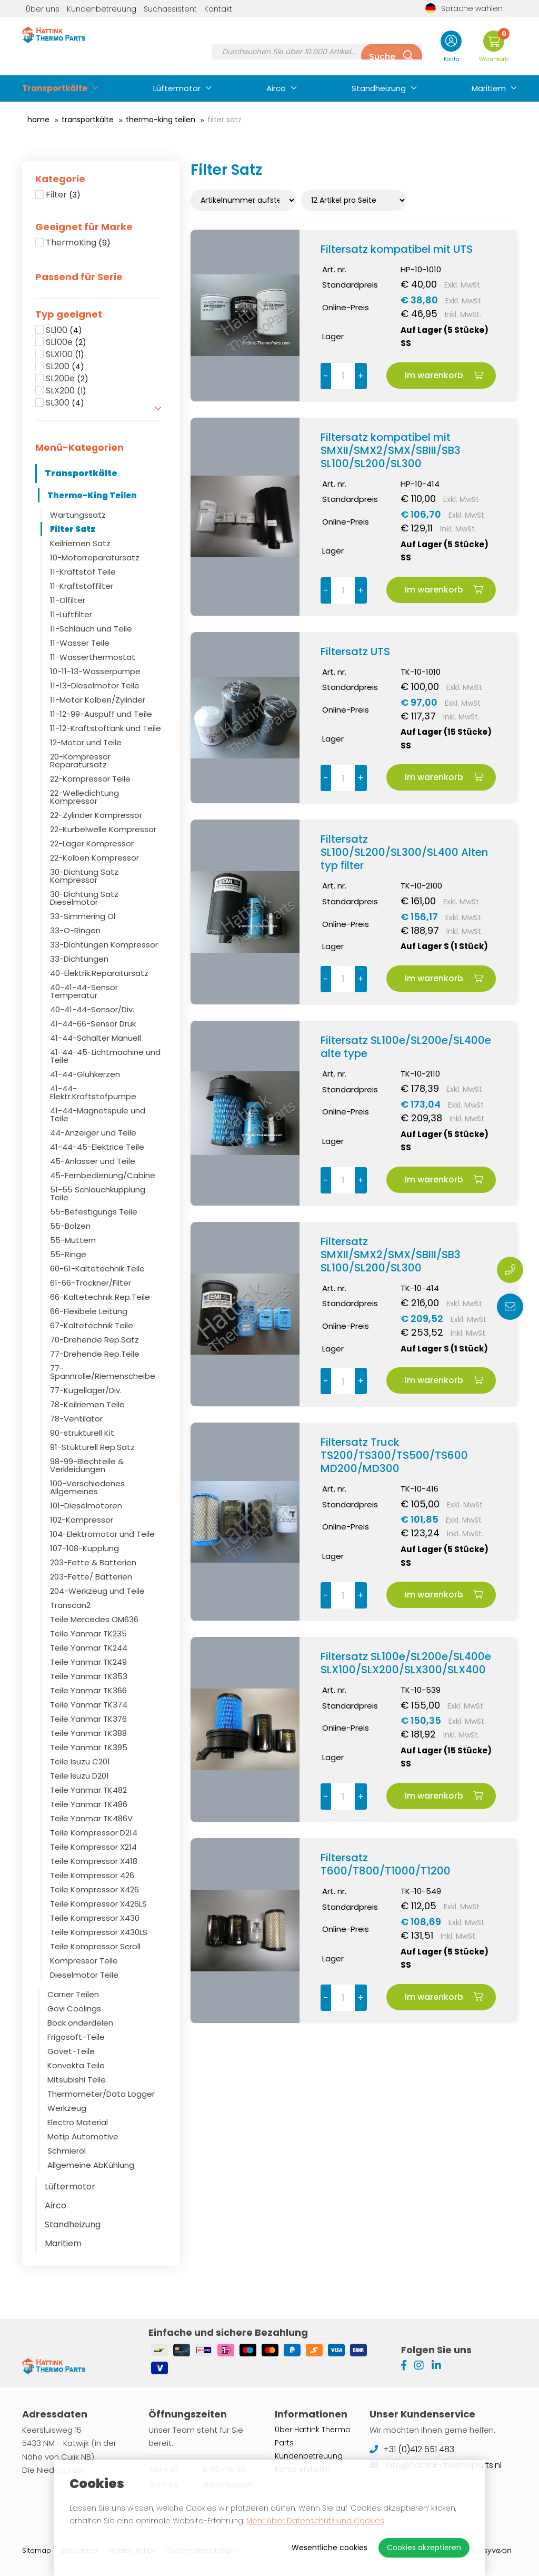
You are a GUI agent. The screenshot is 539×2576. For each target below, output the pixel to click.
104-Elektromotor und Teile (102, 1533)
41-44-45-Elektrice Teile (97, 1146)
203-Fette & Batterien (93, 1562)
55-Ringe (68, 1254)
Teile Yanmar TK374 (88, 1704)
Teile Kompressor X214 (93, 1846)
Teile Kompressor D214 (93, 1832)
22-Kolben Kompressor (94, 857)
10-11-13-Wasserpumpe (95, 671)
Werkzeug (66, 2108)
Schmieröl (66, 2150)
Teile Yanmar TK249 (88, 1661)
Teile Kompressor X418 (93, 1861)
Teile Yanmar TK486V (91, 1818)
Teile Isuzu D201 (79, 1775)
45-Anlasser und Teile (92, 1161)
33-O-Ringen (75, 930)
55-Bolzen (70, 1225)
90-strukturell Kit (82, 1432)
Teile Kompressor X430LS (98, 1932)
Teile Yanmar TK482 (88, 1789)
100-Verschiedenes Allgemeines (87, 1487)
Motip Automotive (82, 2136)
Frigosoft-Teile (76, 2036)
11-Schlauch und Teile (91, 628)
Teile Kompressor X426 (94, 1889)
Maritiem (489, 88)
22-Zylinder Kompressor (96, 815)
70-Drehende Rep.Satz (94, 1339)
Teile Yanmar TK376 (88, 1718)
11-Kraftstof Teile (83, 571)
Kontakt (218, 9)
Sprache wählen (464, 8)
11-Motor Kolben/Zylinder (97, 699)
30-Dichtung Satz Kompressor (84, 875)
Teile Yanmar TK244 (88, 1647)
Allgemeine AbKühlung (90, 2164)
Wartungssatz (78, 514)
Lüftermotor (177, 88)
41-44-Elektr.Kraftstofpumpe (93, 1092)
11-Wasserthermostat (92, 657)
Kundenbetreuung (101, 9)
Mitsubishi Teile (76, 2079)
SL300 (65, 403)
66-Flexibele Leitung (88, 1311)
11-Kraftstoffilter (81, 585)
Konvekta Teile (76, 2065)
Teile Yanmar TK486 (88, 1804)
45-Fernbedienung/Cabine (102, 1175)
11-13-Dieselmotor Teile (94, 685)
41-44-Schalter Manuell (95, 1037)
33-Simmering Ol (82, 916)
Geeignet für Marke (84, 227)
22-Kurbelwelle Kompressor (103, 829)
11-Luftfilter (71, 614)
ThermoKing (78, 243)
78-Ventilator (76, 1418)
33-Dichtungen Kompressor (104, 944)
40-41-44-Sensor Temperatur (84, 991)
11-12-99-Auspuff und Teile (101, 713)
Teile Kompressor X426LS (98, 1903)
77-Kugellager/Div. (86, 1390)
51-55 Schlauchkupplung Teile (97, 1193)
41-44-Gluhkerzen (85, 1074)
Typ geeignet (68, 314)
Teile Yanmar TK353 (88, 1676)
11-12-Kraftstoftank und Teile (105, 728)
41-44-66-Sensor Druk (93, 1023)
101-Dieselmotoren (86, 1505)
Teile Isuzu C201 (80, 1761)
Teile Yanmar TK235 (88, 1633)
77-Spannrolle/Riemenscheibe (102, 1372)
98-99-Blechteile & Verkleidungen (87, 1465)
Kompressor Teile (84, 1960)
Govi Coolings (74, 2008)
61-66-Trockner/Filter (90, 1282)
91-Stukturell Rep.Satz (92, 1447)
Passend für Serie (79, 277)
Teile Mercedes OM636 (94, 1619)
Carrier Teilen (73, 1994)
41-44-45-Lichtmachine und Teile (105, 1056)
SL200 (65, 366)
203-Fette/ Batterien (91, 1576)
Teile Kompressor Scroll (95, 1946)
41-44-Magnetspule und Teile (97, 1114)
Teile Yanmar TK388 (88, 1733)
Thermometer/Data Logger (101, 2093)
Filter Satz (72, 529)
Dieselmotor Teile (84, 1974)
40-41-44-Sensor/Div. (92, 1009)
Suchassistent (170, 9)
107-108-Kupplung (84, 1548)
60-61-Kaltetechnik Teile (97, 1268)
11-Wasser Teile (79, 642)
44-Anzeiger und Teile (93, 1132)
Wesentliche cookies (329, 2547)
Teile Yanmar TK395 (88, 1747)
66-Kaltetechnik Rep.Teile (100, 1296)
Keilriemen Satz (80, 543)
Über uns (42, 9)
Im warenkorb (444, 375)
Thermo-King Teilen (160, 119)
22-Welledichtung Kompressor (84, 796)
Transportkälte (54, 88)
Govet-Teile (71, 2051)
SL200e (67, 378)
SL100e (66, 342)
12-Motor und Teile (86, 742)
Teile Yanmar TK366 (88, 1690)
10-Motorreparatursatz (94, 557)
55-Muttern (73, 1240)
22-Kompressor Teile (90, 778)
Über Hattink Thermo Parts (313, 2436)
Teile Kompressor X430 (94, 1917)
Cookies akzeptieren (424, 2547)
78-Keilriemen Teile (87, 1404)
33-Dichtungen (79, 958)
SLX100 (65, 354)
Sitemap (36, 2550)
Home (38, 119)
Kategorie (60, 179)
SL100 (64, 330)
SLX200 (66, 391)
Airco (276, 88)
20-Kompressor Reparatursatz (80, 760)
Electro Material (77, 2122)
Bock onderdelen (80, 2022)
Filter (63, 195)
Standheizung (379, 88)
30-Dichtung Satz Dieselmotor (84, 898)
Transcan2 (70, 1605)
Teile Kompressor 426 (92, 1875)
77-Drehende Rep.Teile (94, 1353)
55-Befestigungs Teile (93, 1211)
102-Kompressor (81, 1519)
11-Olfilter (67, 600)
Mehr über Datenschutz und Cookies (315, 2520)
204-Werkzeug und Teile (97, 1590)
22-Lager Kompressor (92, 843)
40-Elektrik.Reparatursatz (99, 973)
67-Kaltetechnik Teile (91, 1325)
